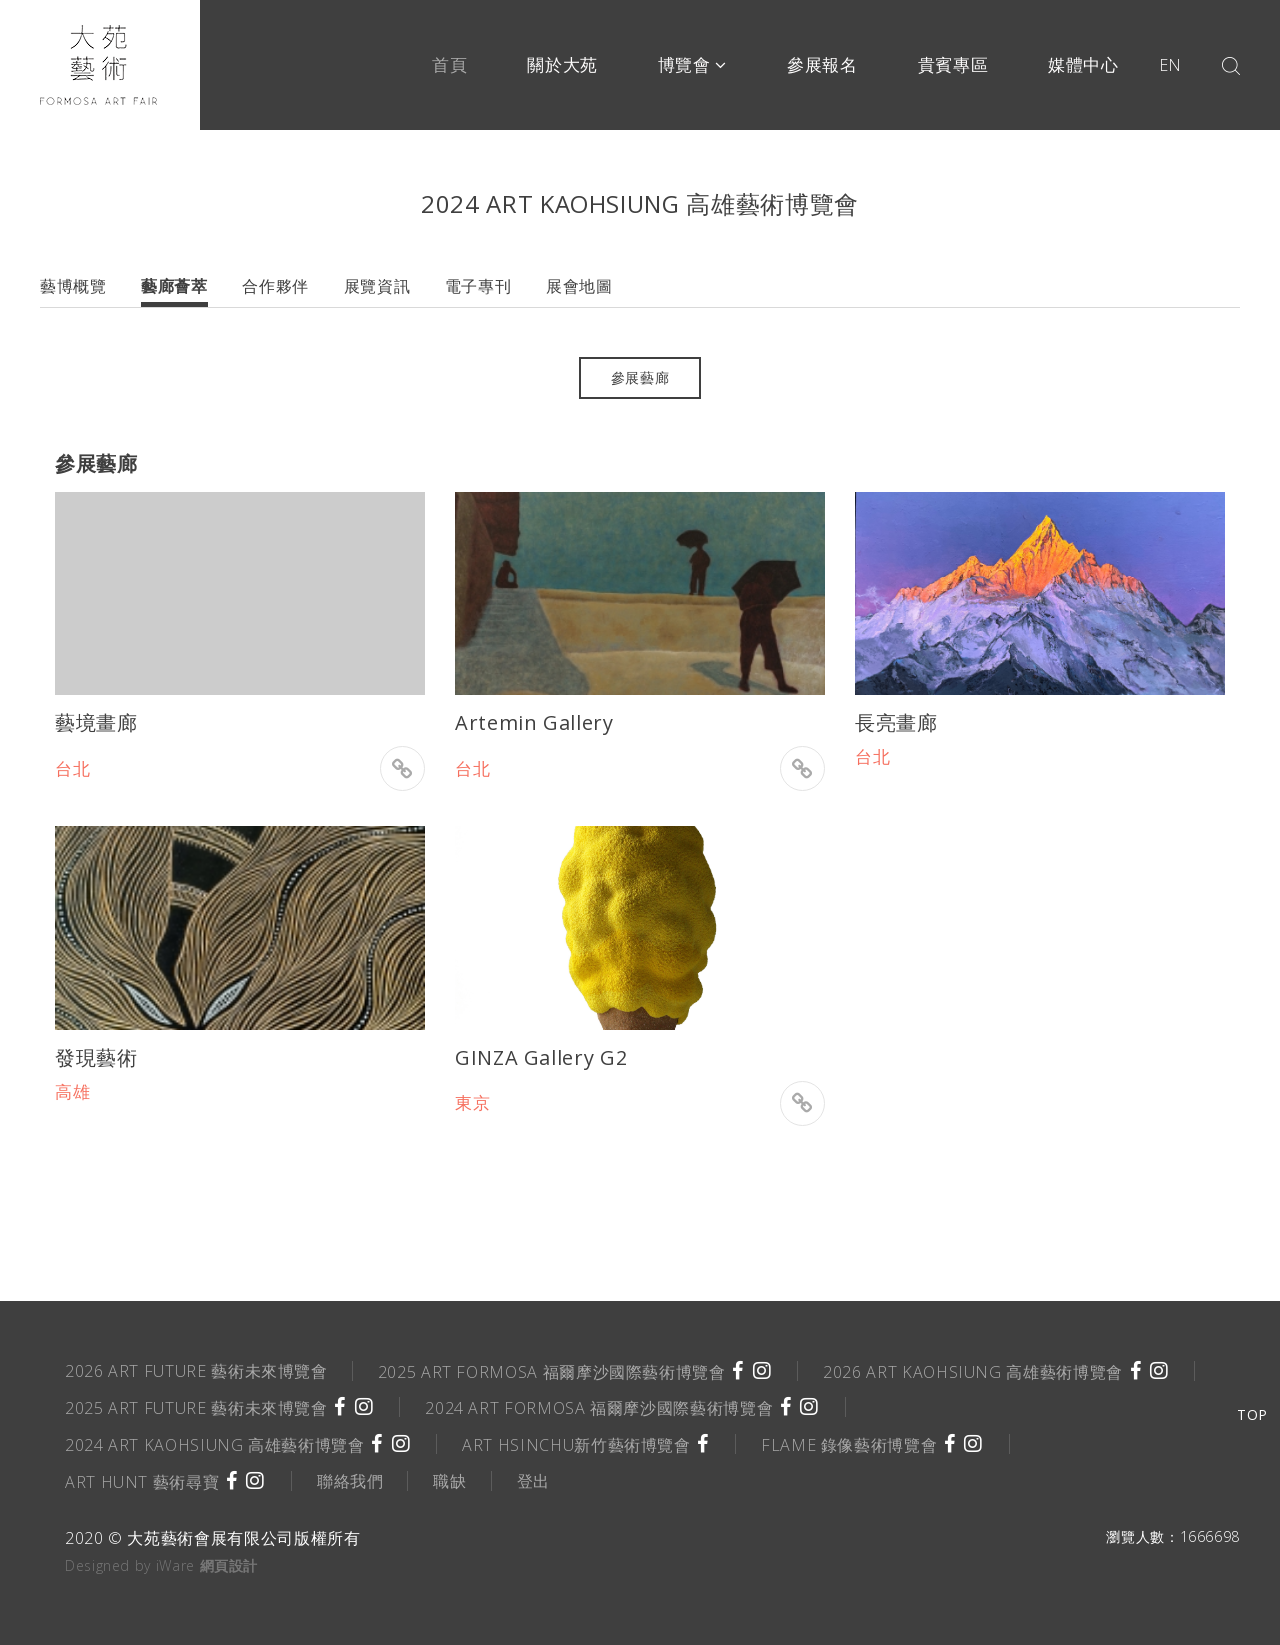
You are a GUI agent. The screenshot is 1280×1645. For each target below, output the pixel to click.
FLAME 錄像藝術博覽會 (849, 1445)
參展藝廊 (640, 377)
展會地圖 (579, 286)
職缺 (449, 1481)
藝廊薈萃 (174, 286)
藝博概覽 (73, 286)
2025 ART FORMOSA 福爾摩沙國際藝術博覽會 (552, 1372)
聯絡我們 (350, 1481)
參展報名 (822, 64)
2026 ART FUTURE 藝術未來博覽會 (196, 1371)
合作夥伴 (275, 286)
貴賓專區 (953, 64)
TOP (1252, 1414)
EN (1170, 65)
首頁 (449, 64)
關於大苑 (562, 64)
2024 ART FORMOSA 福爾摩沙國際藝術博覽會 (599, 1408)
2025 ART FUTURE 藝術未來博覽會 (196, 1408)
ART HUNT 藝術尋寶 (142, 1482)
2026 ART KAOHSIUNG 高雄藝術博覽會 (973, 1372)
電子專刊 (478, 286)
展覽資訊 (377, 286)
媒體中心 (1083, 64)
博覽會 (692, 64)
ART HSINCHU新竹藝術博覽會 (576, 1445)
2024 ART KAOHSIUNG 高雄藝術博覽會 (215, 1445)
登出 (533, 1481)
